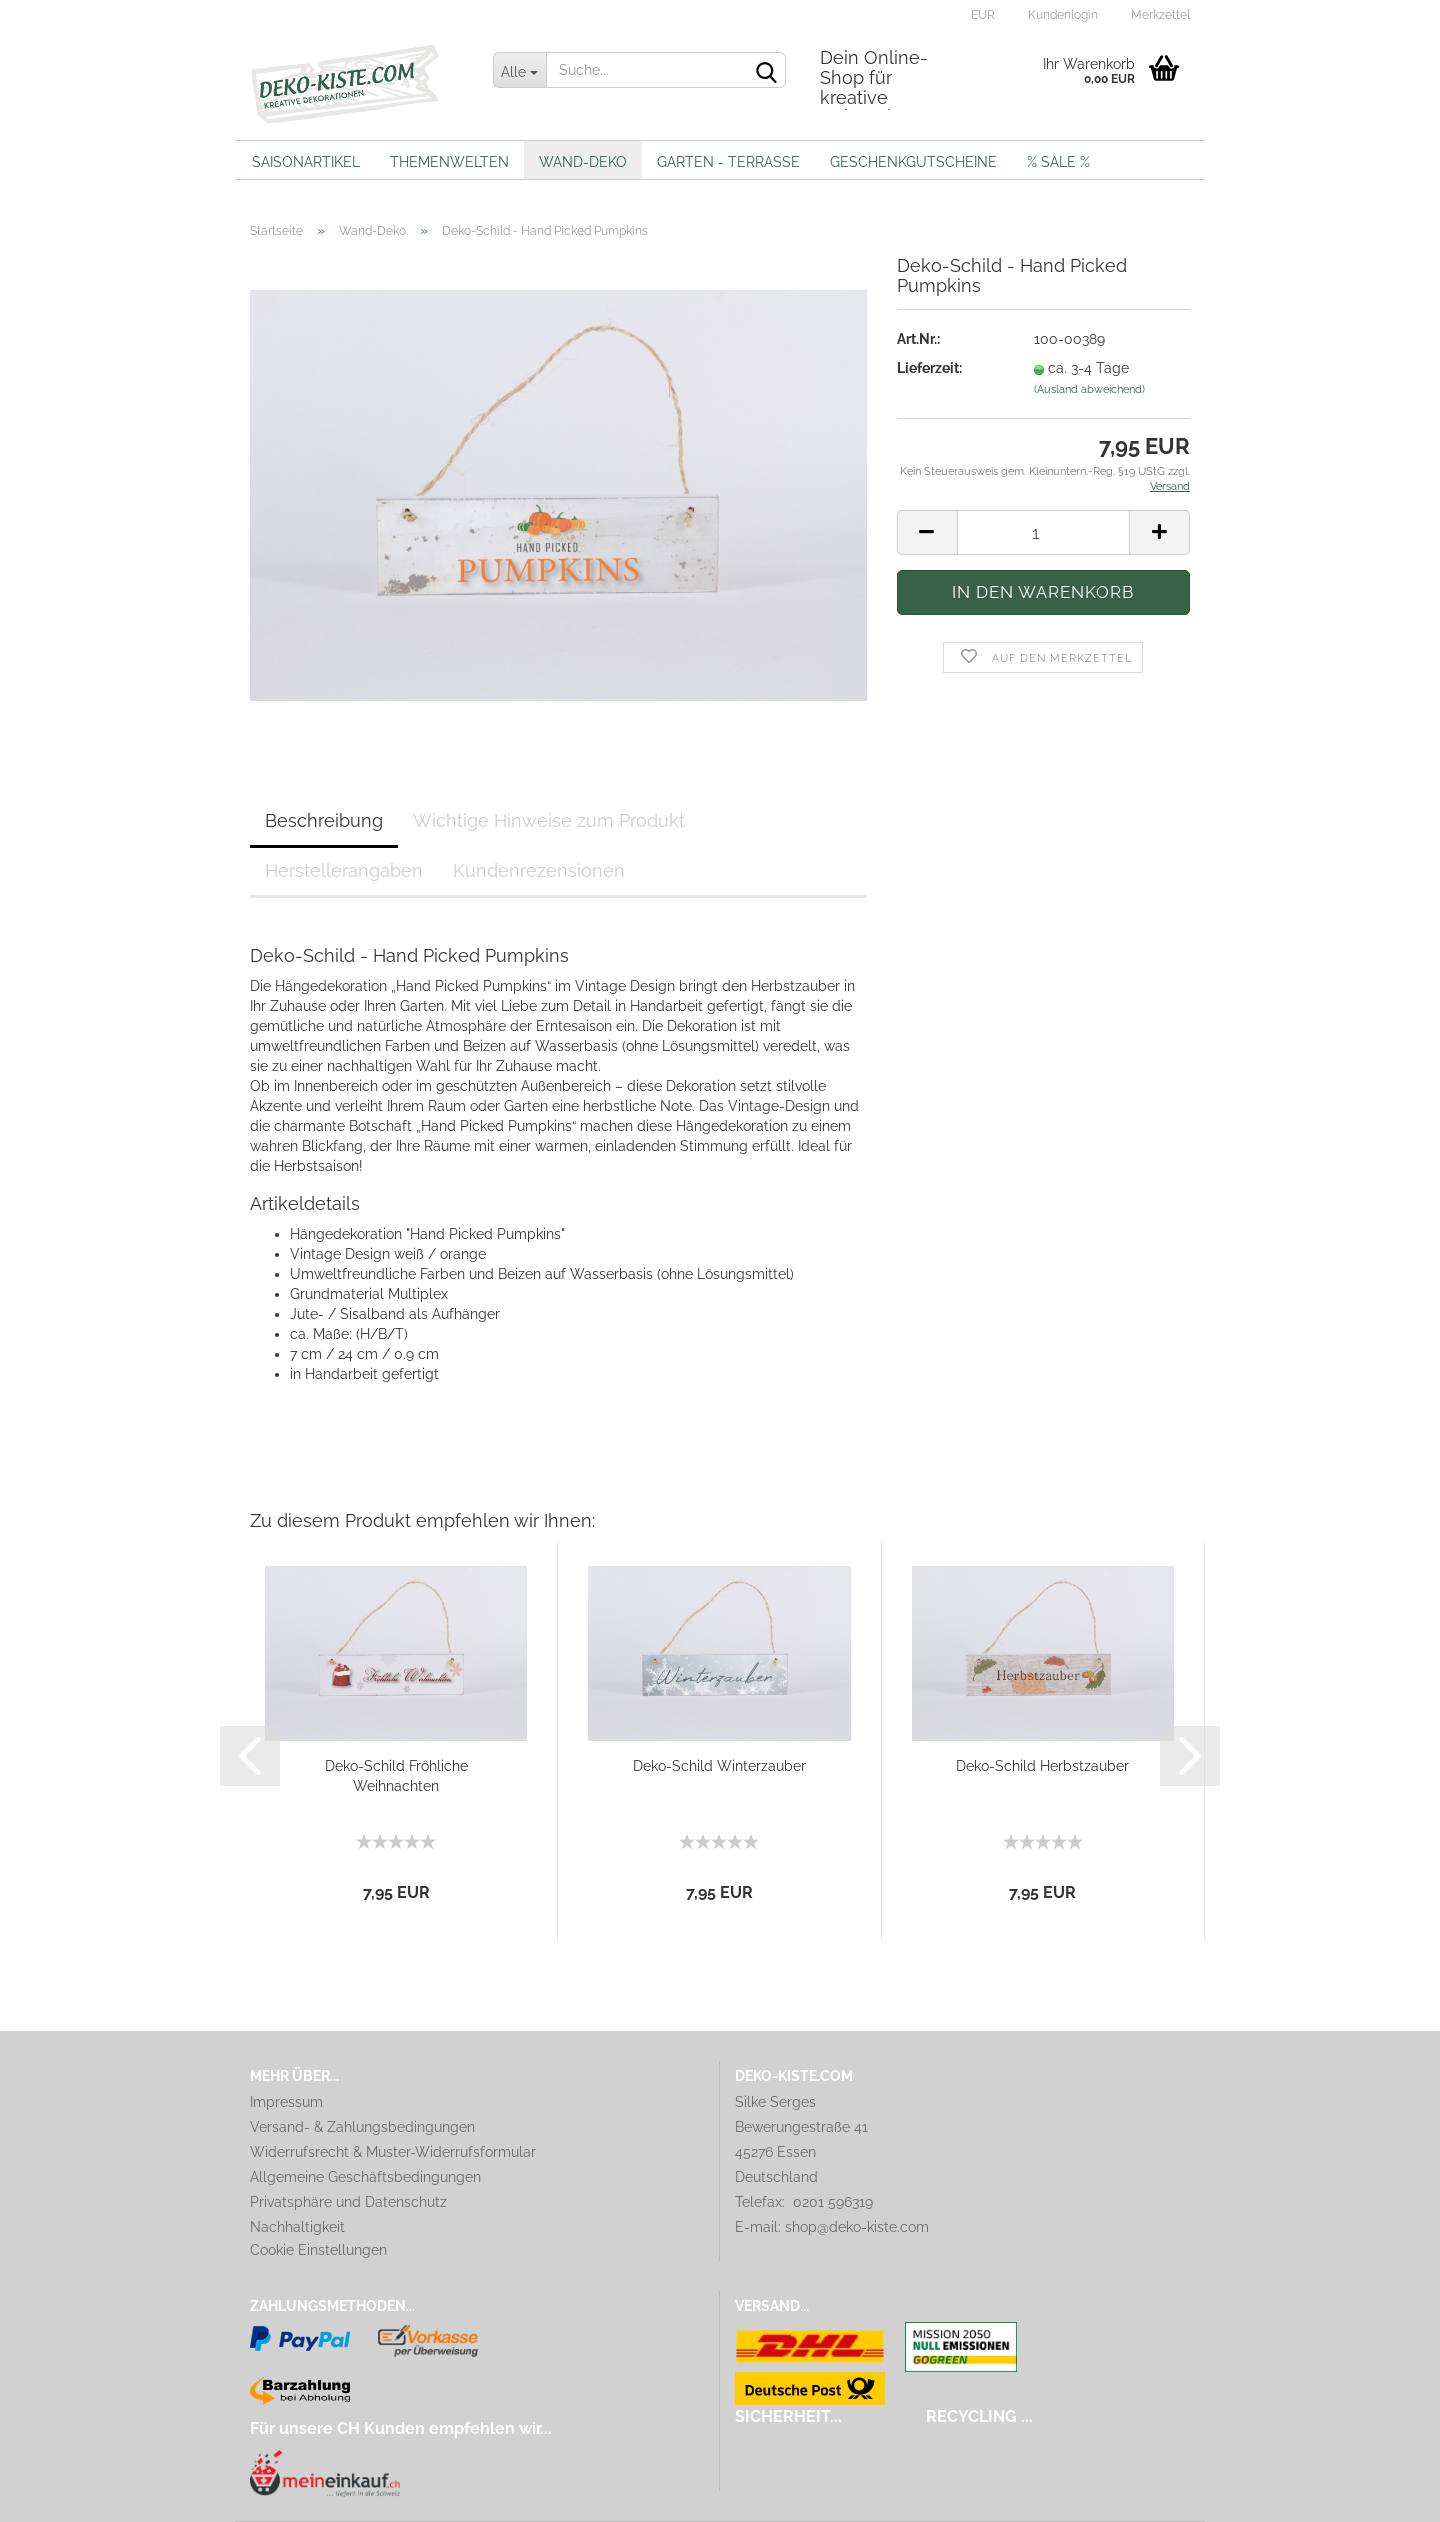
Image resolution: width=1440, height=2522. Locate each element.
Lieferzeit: (929, 368)
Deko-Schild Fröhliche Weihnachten (396, 1776)
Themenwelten (449, 162)
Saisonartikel (306, 162)
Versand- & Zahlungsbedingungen (362, 2127)
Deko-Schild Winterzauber (719, 1766)
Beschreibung (324, 820)
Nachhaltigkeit (297, 2227)
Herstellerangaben (344, 870)
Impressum (286, 2102)
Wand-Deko (583, 162)
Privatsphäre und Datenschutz (348, 2202)
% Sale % (1058, 162)
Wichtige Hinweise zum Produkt (549, 820)
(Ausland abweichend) (1089, 389)
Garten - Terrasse (728, 162)
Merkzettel (1159, 15)
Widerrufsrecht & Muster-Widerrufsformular (393, 2152)
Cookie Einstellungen (318, 2250)
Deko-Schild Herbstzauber (1042, 1766)
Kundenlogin (1061, 15)
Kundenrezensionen (539, 870)
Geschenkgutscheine (913, 162)
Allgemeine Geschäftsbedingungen (365, 2177)
